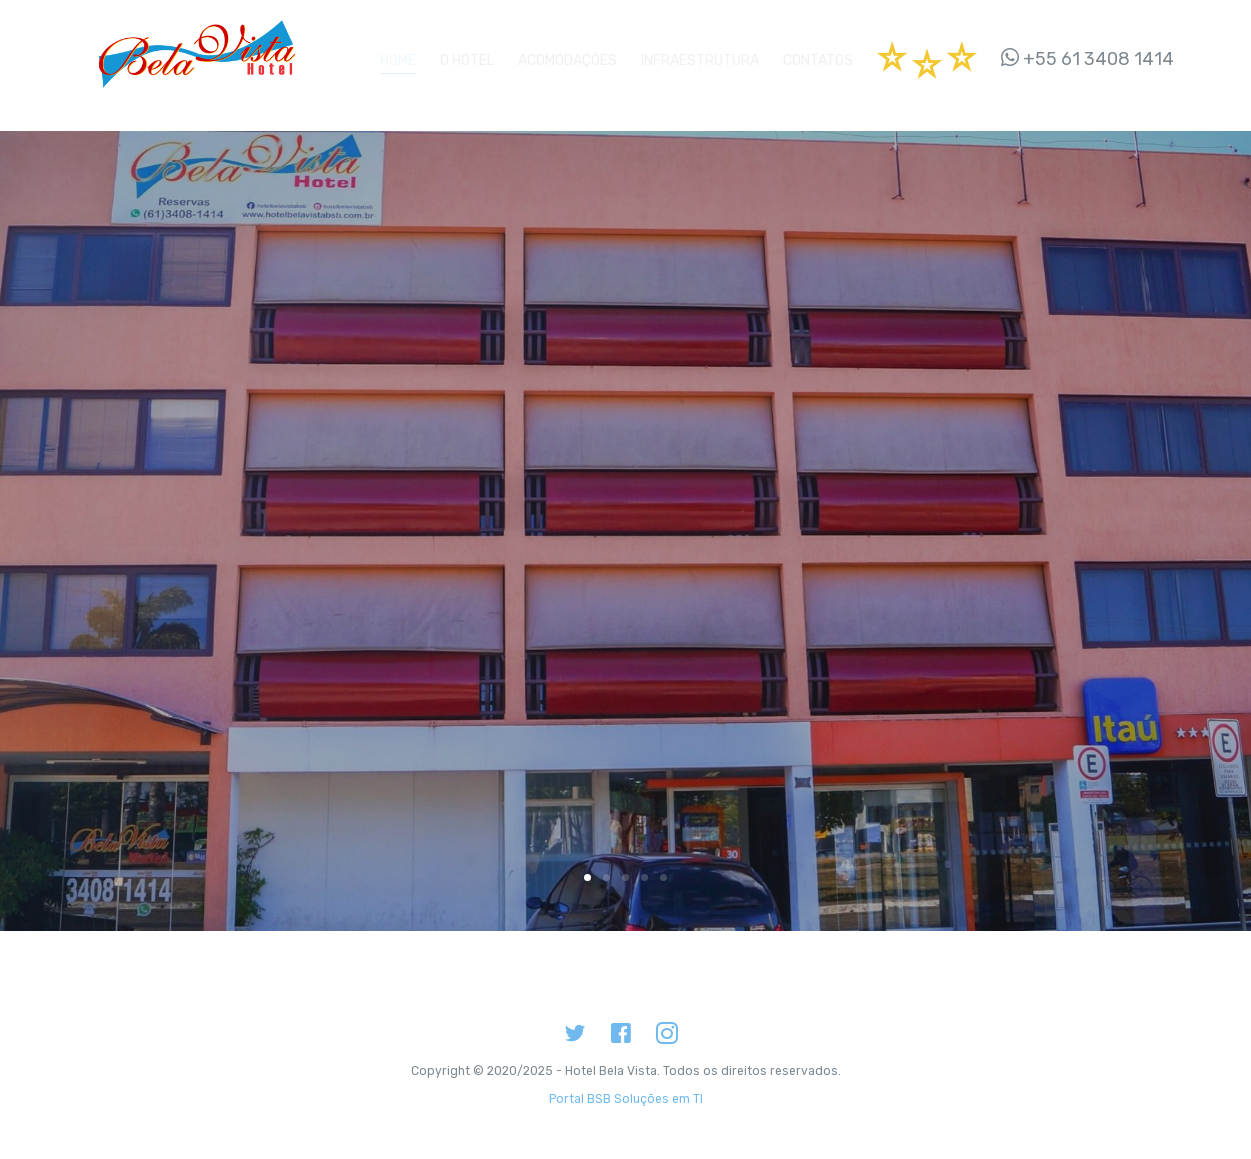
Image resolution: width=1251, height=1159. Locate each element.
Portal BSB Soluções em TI (626, 1081)
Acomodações (567, 56)
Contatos (818, 56)
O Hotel (467, 56)
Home (398, 56)
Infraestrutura (700, 56)
